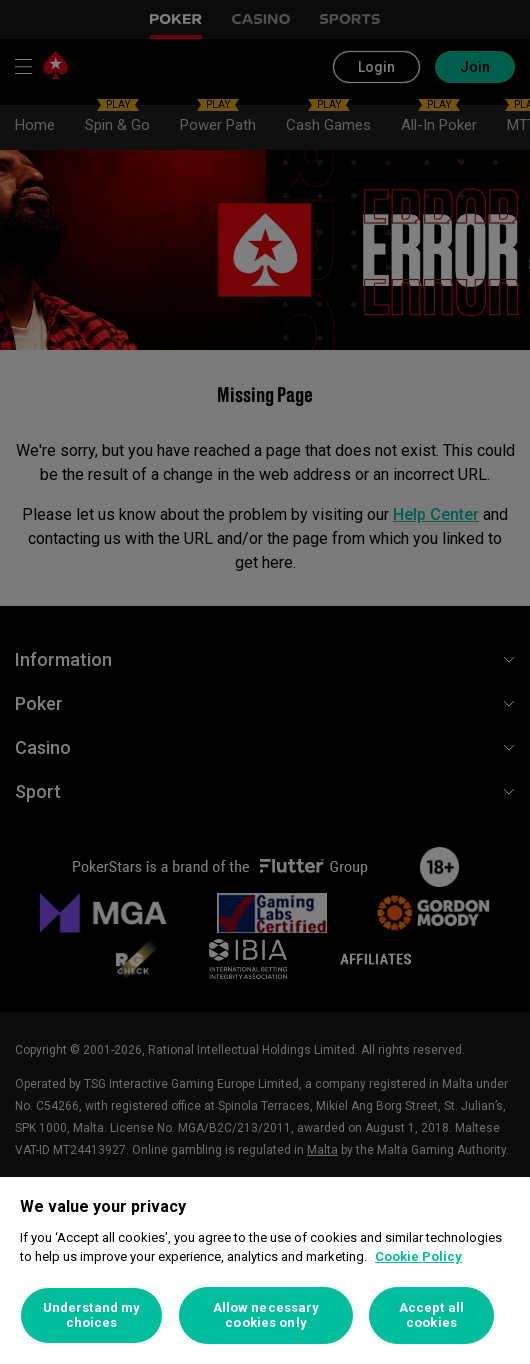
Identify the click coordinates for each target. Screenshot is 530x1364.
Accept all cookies (431, 1315)
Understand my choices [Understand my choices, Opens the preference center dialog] (92, 1315)
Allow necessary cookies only (266, 1315)
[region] (265, 1270)
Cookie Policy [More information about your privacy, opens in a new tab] (418, 1256)
